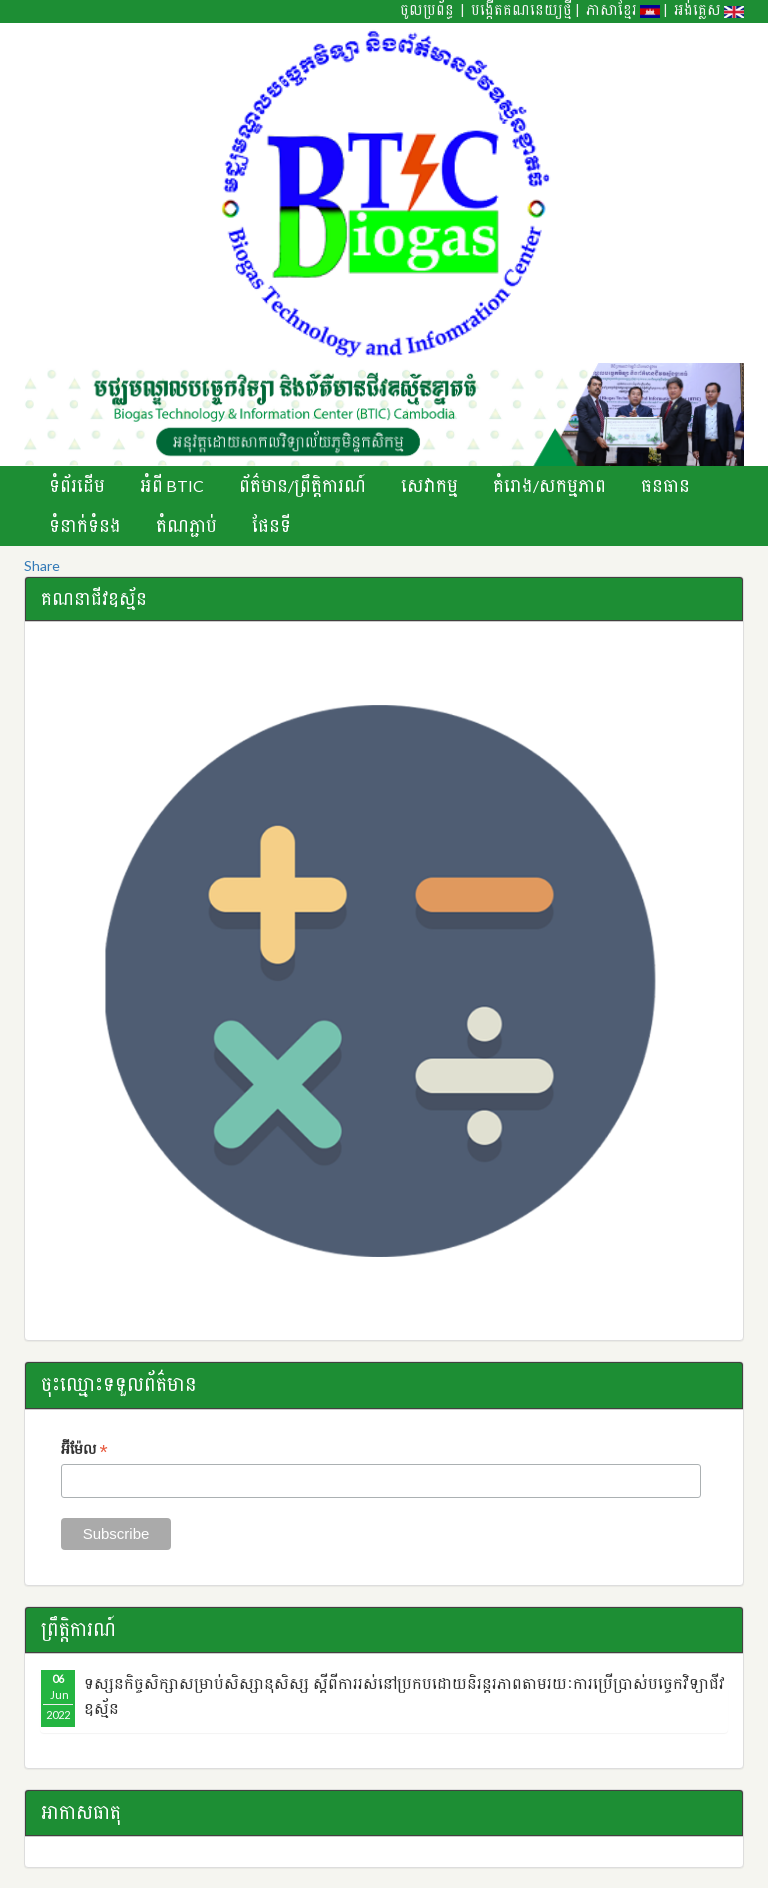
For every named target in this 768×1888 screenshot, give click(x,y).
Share (42, 565)
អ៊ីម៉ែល (84, 1450)
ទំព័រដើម (77, 485)
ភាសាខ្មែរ (623, 10)
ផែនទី (271, 525)
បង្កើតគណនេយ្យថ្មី (521, 10)
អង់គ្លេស (709, 10)
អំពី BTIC (172, 485)
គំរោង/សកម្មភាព (549, 485)
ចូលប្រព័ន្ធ (427, 10)
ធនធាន (665, 485)
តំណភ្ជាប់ (186, 525)
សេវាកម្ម (429, 485)
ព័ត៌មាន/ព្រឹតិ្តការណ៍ (302, 485)
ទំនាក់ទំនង (85, 525)
